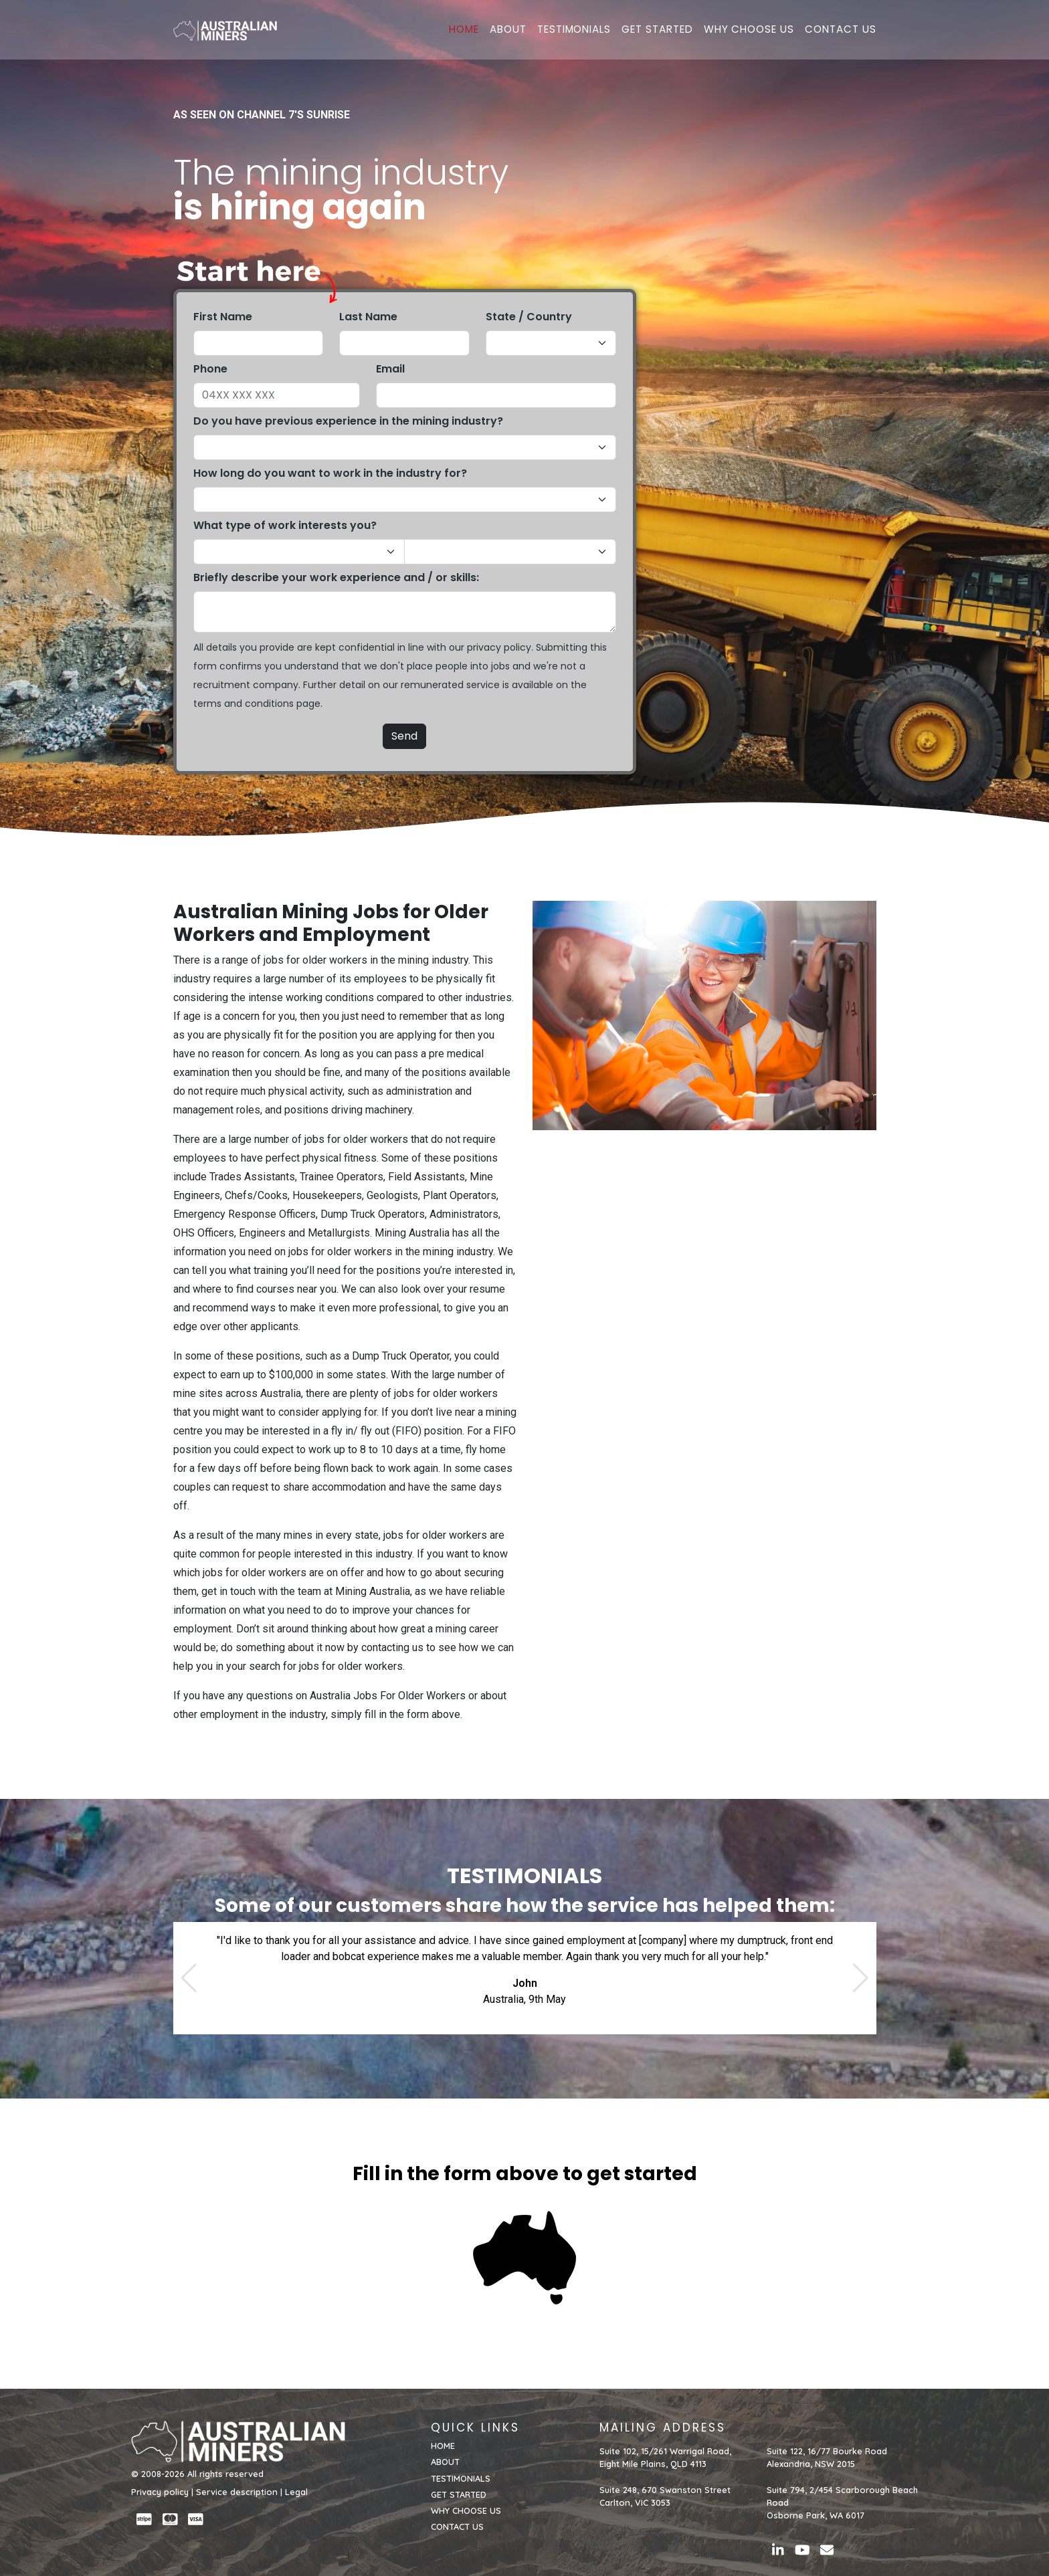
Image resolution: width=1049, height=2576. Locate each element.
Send (404, 736)
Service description (237, 2491)
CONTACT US (840, 31)
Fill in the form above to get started (525, 2174)
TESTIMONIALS (574, 31)
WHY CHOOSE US (749, 31)
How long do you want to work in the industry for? (330, 473)
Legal (296, 2491)
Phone (210, 369)
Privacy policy (160, 2491)
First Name (222, 316)
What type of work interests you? (285, 525)
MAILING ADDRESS (662, 2428)
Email (390, 369)
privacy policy (499, 647)
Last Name (368, 316)
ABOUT (508, 31)
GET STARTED (657, 31)
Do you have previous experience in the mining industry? (348, 421)
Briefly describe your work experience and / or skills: (336, 577)
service (483, 684)
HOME (464, 31)
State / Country (529, 316)
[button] (189, 1978)
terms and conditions (243, 703)
